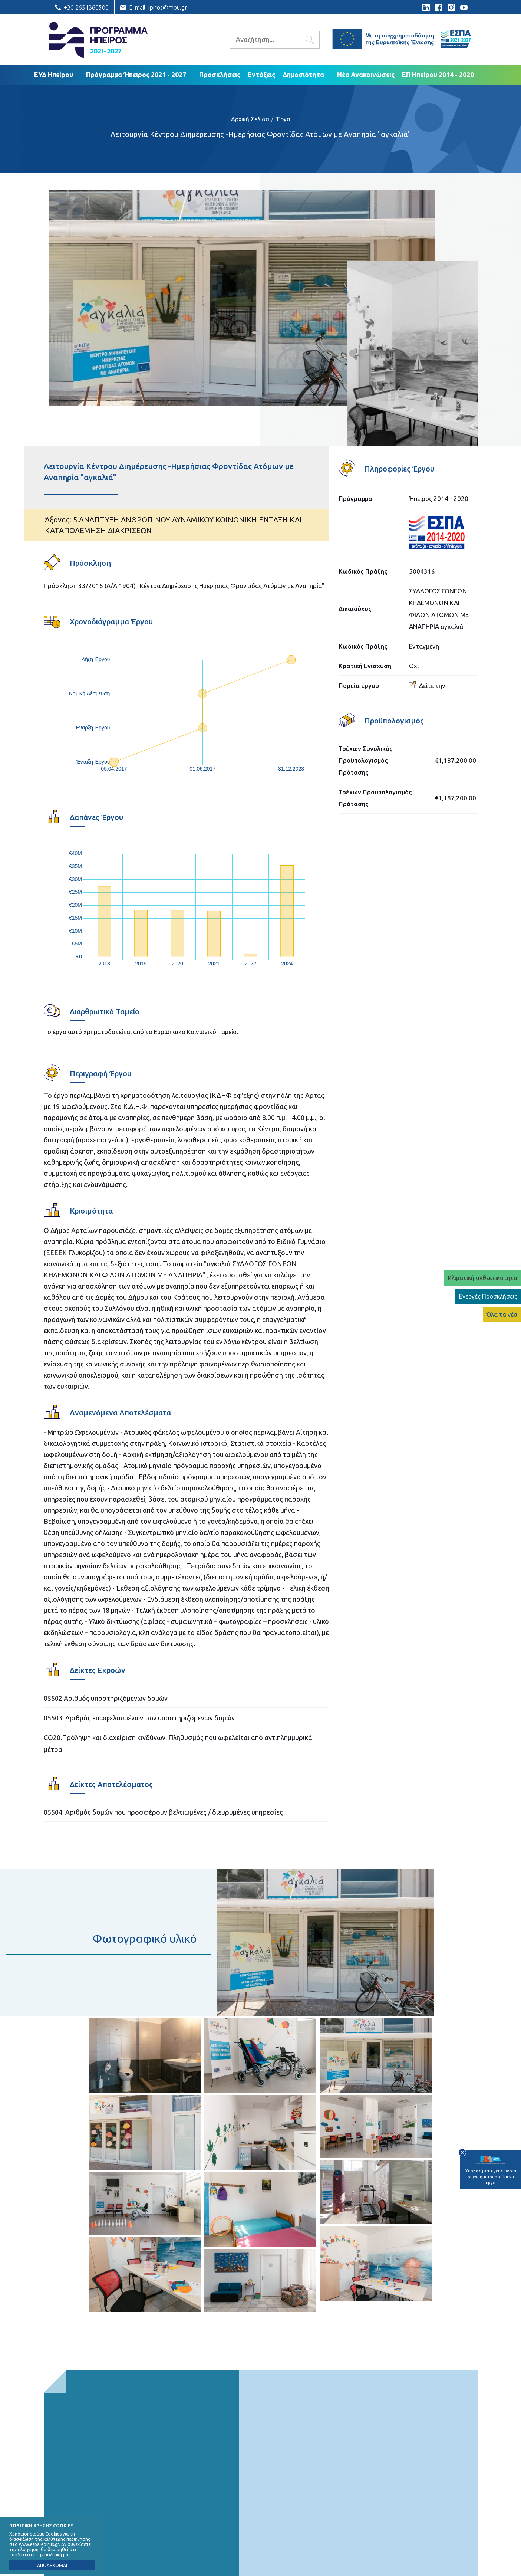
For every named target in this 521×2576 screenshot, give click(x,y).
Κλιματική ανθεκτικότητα (482, 1277)
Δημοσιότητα (303, 74)
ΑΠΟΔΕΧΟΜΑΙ (52, 2565)
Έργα (283, 119)
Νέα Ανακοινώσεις (366, 74)
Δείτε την (427, 685)
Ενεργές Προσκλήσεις (488, 1296)
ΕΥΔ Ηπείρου (53, 74)
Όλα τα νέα (502, 1314)
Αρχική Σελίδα (250, 119)
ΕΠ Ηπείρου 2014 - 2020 (438, 74)
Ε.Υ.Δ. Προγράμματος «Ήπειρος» (98, 40)
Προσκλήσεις (219, 74)
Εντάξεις (261, 74)
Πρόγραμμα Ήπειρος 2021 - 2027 (136, 74)
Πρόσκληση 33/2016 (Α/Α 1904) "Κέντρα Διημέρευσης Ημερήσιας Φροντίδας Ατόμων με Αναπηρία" (184, 585)
